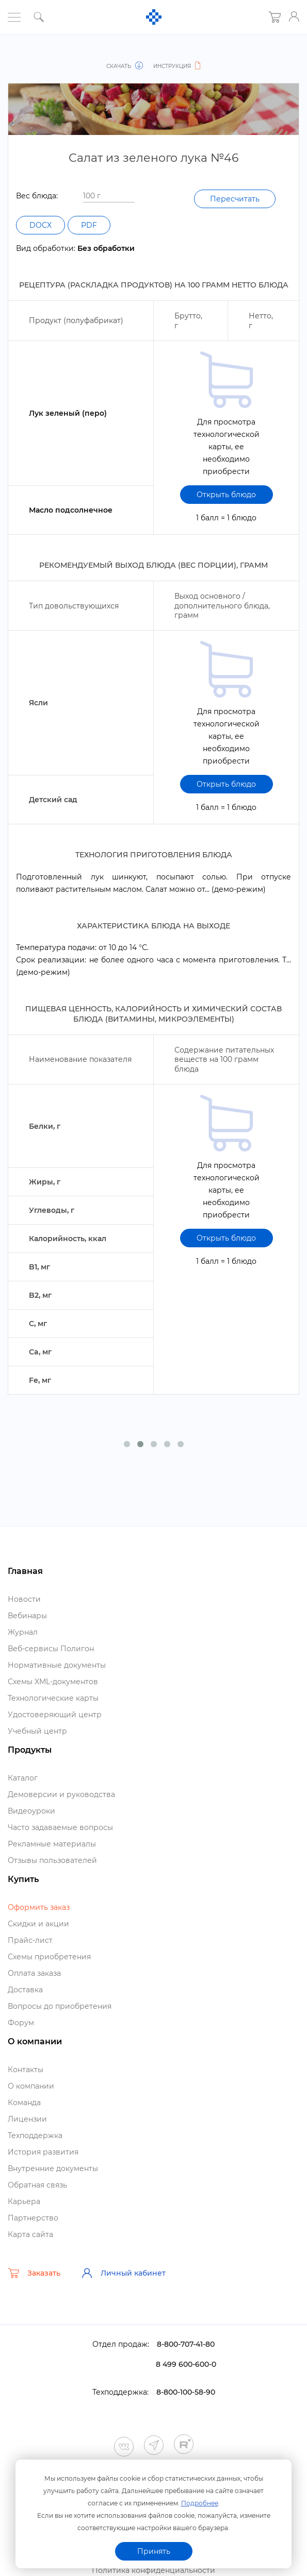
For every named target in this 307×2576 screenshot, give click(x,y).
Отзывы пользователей (52, 1860)
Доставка (25, 1989)
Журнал (23, 1632)
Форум (21, 2022)
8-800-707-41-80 (186, 2344)
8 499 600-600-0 (186, 2364)
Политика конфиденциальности (153, 2570)
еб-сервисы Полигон (51, 1648)
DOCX (40, 225)
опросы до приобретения (59, 2006)
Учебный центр (37, 1731)
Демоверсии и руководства (61, 1794)
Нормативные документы (57, 1665)
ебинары (27, 1615)
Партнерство (33, 2218)
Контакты (25, 2069)
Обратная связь (37, 2185)
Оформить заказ (39, 1907)
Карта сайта (30, 2234)
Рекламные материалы (52, 1844)
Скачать (124, 66)
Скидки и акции (38, 1923)
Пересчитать (235, 199)
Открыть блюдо (226, 494)
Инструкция (178, 66)
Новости (24, 1599)
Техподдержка (35, 2135)
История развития (43, 2152)
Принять (153, 2551)
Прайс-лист (30, 1940)
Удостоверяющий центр (55, 1714)
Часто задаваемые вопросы (60, 1827)
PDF (89, 225)
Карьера (24, 2201)
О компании (31, 2086)
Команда (24, 2102)
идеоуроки (31, 1811)
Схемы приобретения (49, 1956)
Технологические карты (53, 1698)
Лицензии (27, 2119)
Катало (23, 1778)
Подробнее (199, 2503)
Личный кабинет (123, 2273)
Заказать (34, 2273)
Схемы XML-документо (53, 1681)
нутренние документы (53, 2168)
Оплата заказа (34, 1973)
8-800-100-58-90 (185, 2392)
